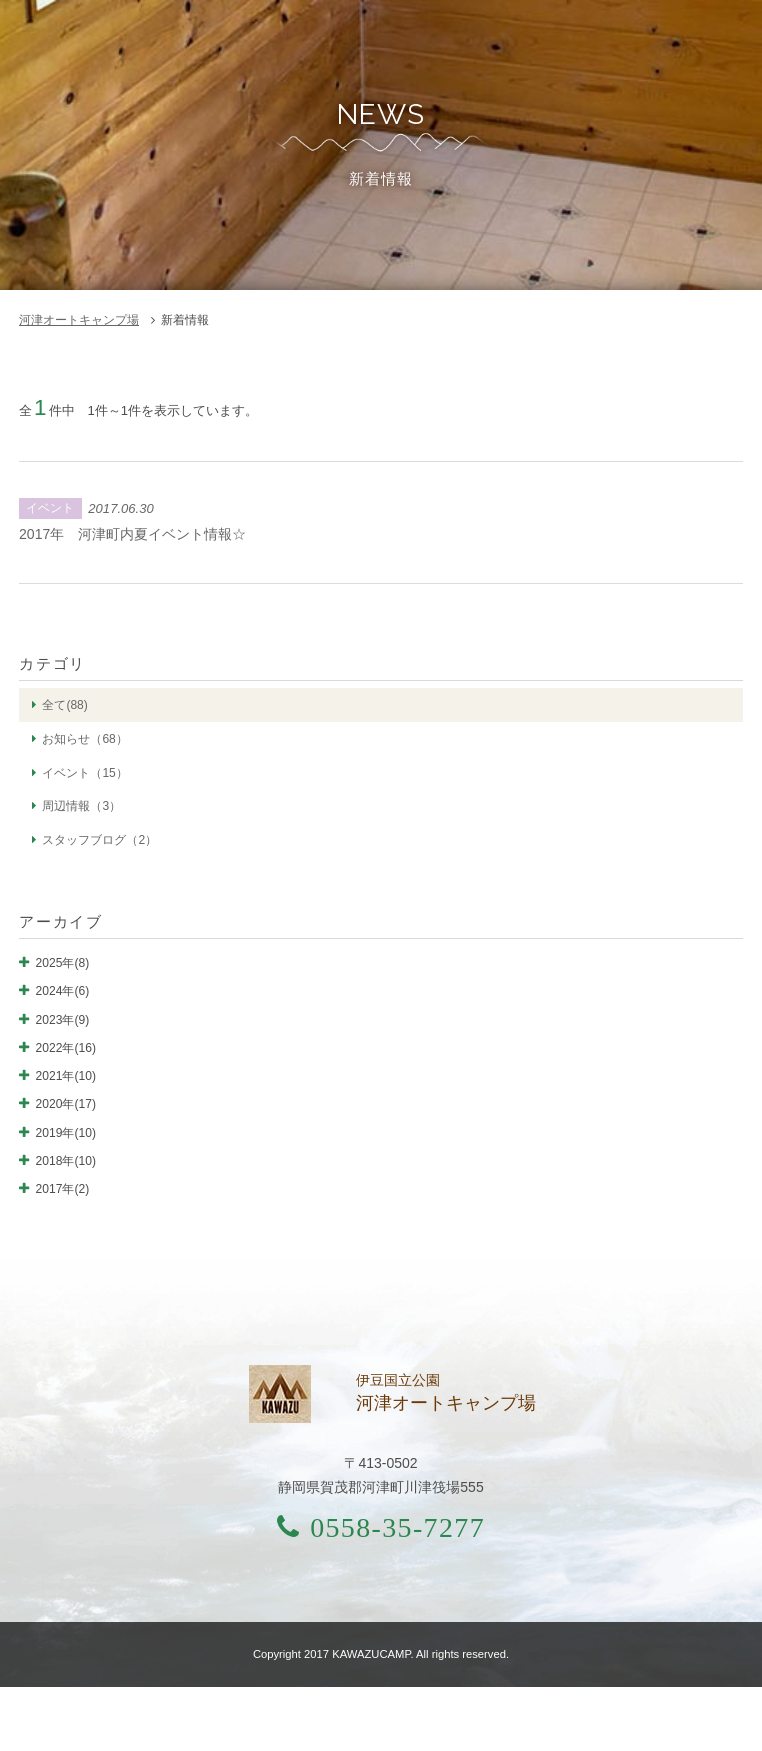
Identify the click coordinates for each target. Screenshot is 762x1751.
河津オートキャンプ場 (79, 320)
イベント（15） (84, 773)
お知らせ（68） (84, 739)
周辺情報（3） (81, 806)
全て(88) (64, 705)
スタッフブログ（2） (99, 840)
